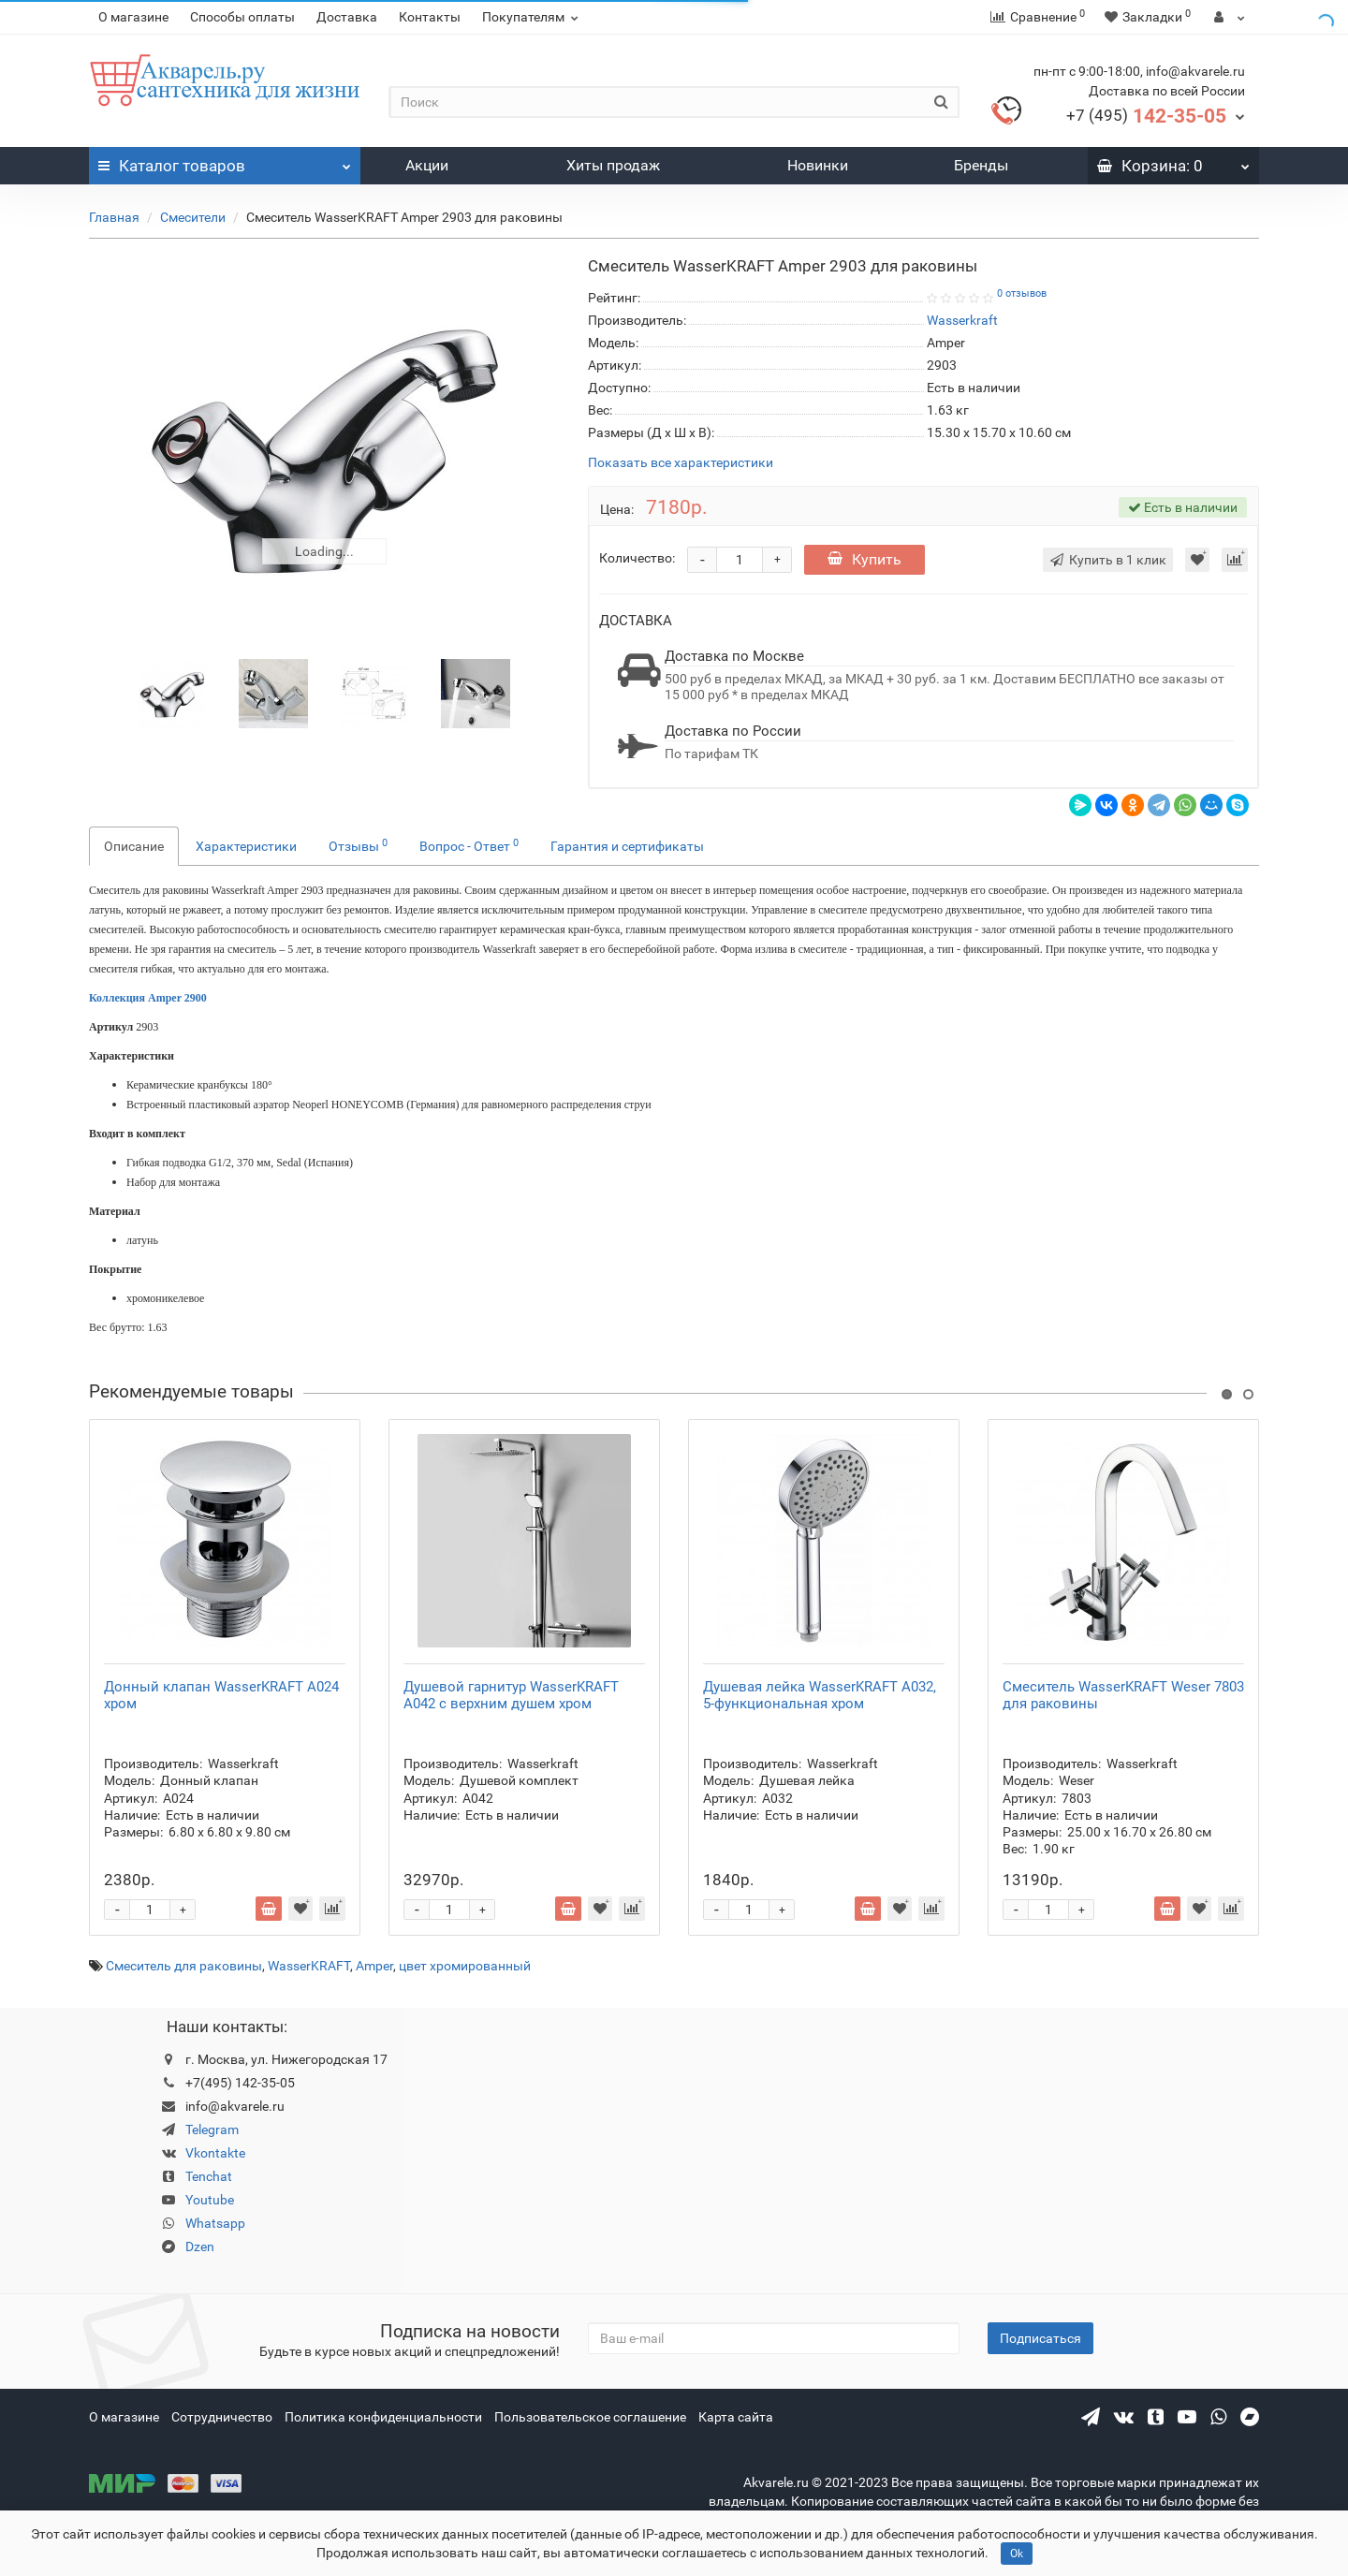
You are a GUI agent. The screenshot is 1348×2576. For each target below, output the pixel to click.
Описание (134, 846)
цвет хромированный (465, 1965)
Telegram (212, 2129)
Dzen (199, 2246)
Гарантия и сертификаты (627, 846)
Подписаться (1040, 2338)
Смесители (193, 217)
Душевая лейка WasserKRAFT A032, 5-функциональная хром (819, 1695)
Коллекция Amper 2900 (148, 997)
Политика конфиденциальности (383, 2416)
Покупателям (532, 16)
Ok (1016, 2553)
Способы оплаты (242, 16)
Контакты (430, 16)
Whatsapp (215, 2223)
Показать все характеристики (680, 463)
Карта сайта (735, 2416)
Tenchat (208, 2176)
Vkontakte (215, 2152)
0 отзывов (1022, 293)
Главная (114, 217)
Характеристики (246, 846)
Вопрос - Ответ (469, 845)
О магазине (133, 16)
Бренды (981, 165)
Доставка (346, 16)
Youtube (209, 2199)
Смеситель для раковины (184, 1965)
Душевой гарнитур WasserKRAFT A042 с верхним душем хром (511, 1695)
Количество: (637, 557)
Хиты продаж (613, 165)
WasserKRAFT (309, 1965)
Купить (864, 559)
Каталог (224, 161)
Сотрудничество (221, 2416)
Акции (426, 165)
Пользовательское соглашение (590, 2416)
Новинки (817, 165)
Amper (374, 1965)
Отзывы (358, 845)
